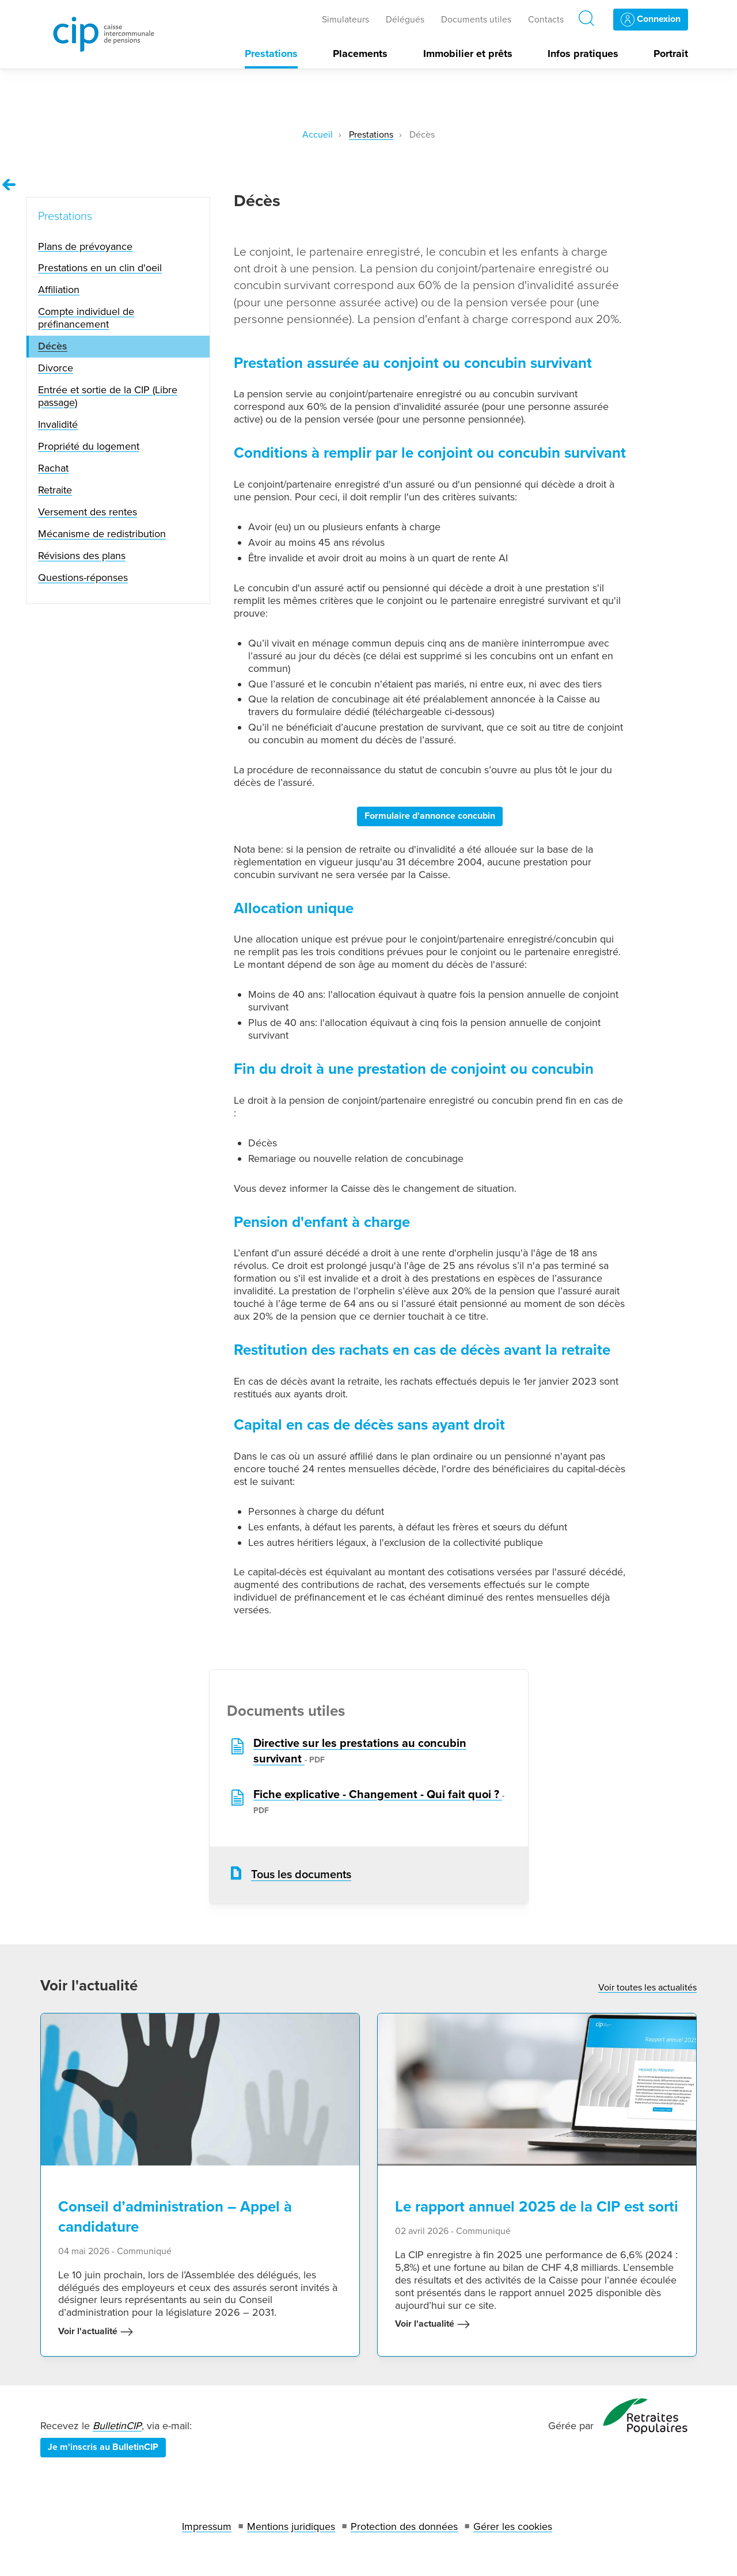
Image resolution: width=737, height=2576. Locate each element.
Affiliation (58, 289)
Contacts (546, 19)
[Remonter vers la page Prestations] (9, 185)
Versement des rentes (87, 512)
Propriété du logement (88, 446)
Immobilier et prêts (467, 54)
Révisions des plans (82, 555)
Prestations (271, 54)
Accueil (317, 134)
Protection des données (404, 2526)
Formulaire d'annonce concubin (429, 816)
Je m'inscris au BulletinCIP (103, 2447)
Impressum (206, 2526)
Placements (360, 54)
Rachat (53, 468)
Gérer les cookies (512, 2526)
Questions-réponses (83, 577)
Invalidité (58, 424)
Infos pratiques (583, 54)
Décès (52, 346)
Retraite (55, 490)
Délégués (405, 19)
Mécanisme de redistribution (102, 533)
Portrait (671, 54)
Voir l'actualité (96, 2332)
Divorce (55, 368)
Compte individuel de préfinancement (86, 317)
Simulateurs (345, 19)
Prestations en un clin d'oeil (100, 267)
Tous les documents (301, 1875)
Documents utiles (476, 19)
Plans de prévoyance (85, 246)
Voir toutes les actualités (647, 1987)
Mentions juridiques (291, 2526)
